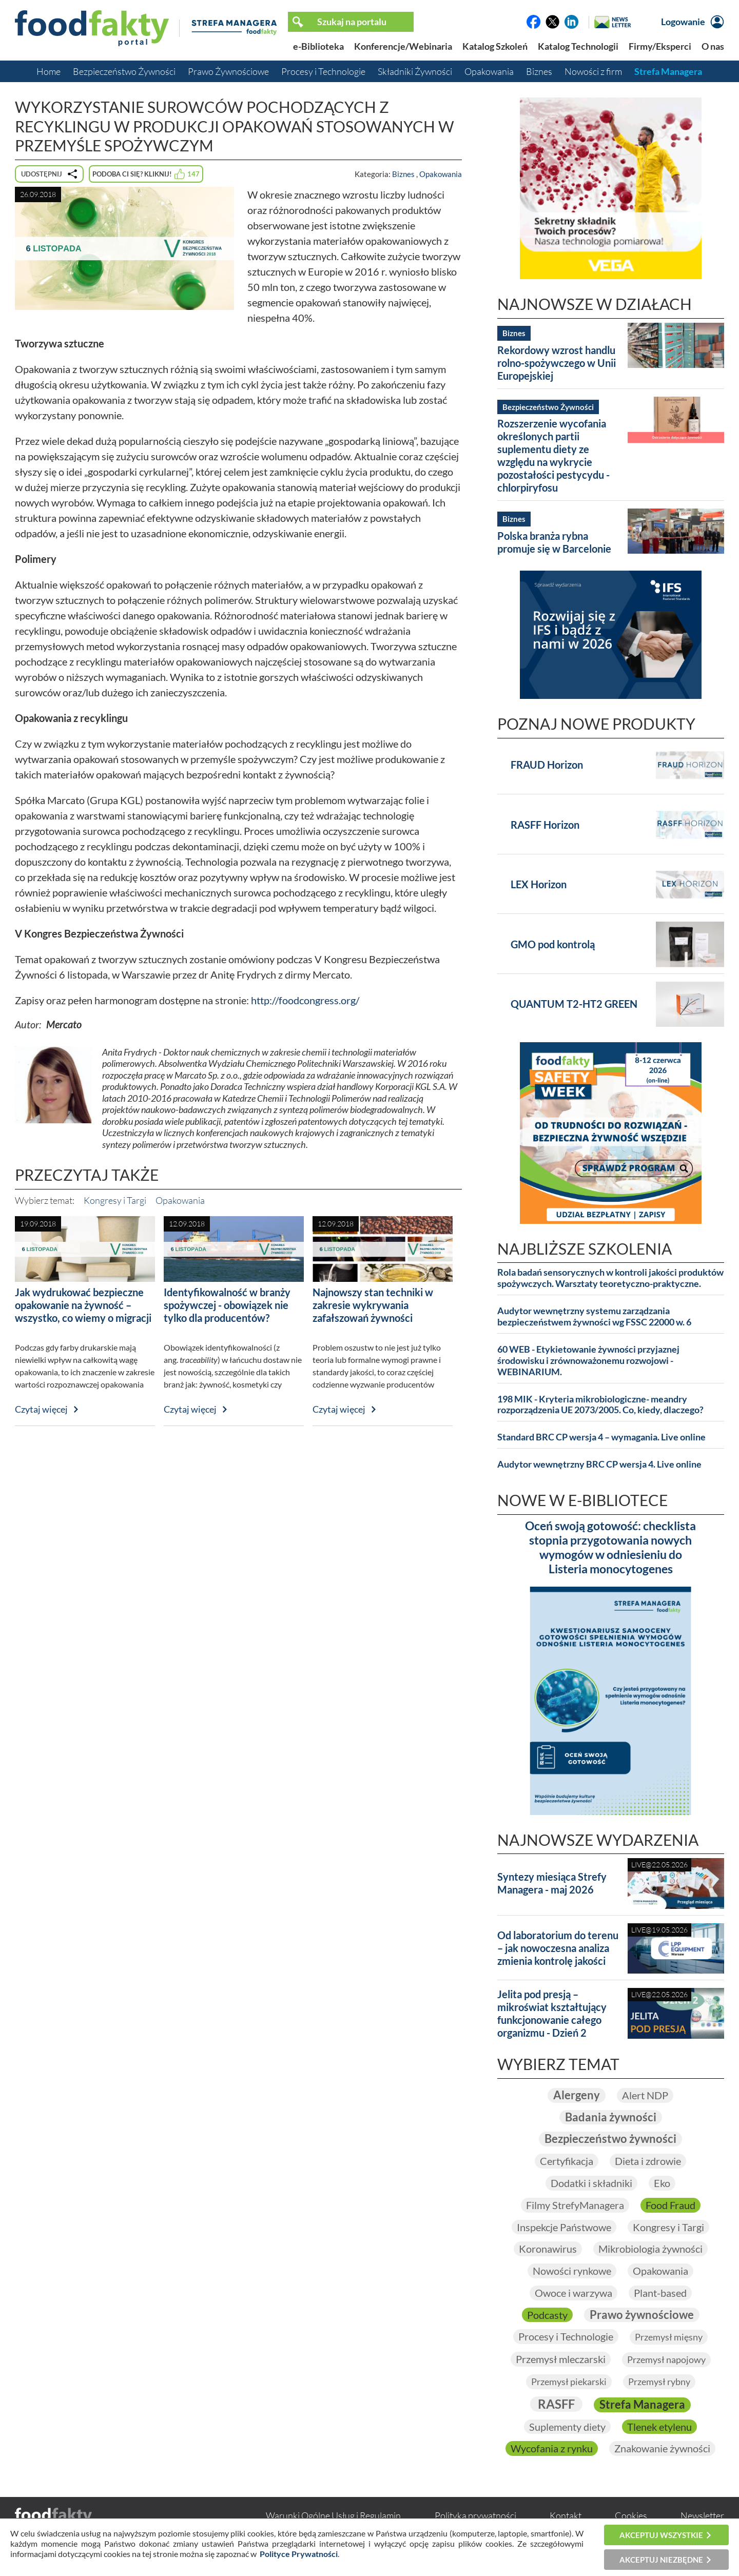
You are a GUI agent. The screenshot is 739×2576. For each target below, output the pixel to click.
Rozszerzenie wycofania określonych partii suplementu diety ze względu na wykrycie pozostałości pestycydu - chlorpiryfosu (553, 455)
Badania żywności (610, 2117)
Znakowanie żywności (662, 2448)
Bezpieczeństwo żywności (610, 2138)
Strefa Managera (668, 71)
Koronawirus (548, 2248)
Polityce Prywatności (299, 2554)
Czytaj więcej (41, 1409)
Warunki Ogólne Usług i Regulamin (333, 2515)
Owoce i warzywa (573, 2293)
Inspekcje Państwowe (564, 2227)
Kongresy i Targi (115, 1200)
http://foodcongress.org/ (305, 1000)
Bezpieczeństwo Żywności (124, 71)
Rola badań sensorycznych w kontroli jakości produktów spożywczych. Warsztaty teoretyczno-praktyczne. (610, 1278)
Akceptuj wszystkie (661, 2535)
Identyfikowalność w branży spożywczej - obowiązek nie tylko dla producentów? (227, 1305)
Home (48, 71)
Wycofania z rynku (552, 2448)
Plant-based (660, 2293)
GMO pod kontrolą (553, 944)
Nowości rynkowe (572, 2271)
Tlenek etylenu (659, 2427)
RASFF (556, 2403)
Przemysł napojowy (666, 2359)
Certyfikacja (566, 2161)
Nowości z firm (593, 71)
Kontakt (565, 2515)
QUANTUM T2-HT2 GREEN (574, 1004)
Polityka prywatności (475, 2515)
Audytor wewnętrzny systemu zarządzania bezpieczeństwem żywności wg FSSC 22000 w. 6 (594, 1316)
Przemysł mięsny (669, 2337)
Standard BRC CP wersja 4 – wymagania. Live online (601, 1437)
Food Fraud (670, 2205)
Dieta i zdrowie (648, 2161)
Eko (662, 2183)
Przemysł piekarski (569, 2381)
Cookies (631, 2515)
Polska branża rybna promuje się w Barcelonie (554, 542)
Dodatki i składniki (591, 2183)
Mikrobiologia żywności (650, 2248)
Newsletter (702, 2515)
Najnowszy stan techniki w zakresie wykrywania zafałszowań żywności (373, 1305)
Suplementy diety (567, 2427)
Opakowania (489, 71)
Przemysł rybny (659, 2381)
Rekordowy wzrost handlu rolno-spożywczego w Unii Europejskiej (556, 363)
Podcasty (547, 2315)
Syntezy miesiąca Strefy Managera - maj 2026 (552, 1883)
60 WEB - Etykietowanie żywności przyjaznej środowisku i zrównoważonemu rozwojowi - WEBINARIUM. (588, 1360)
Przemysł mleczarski (561, 2359)
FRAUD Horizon (547, 764)
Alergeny (576, 2095)
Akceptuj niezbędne (661, 2559)
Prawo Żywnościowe (228, 71)
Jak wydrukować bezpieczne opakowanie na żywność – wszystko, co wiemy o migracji (83, 1305)
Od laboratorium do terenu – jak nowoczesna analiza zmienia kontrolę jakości (557, 1948)
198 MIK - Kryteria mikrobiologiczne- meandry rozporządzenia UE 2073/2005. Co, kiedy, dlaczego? (600, 1405)
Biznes (539, 71)
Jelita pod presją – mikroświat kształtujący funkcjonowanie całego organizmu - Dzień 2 (552, 2013)
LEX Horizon (539, 884)
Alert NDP (645, 2095)
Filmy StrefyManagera (575, 2205)
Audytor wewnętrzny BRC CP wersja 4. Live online (599, 1464)
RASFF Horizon (545, 824)
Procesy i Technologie (323, 71)
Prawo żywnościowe (642, 2314)
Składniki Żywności (415, 71)
